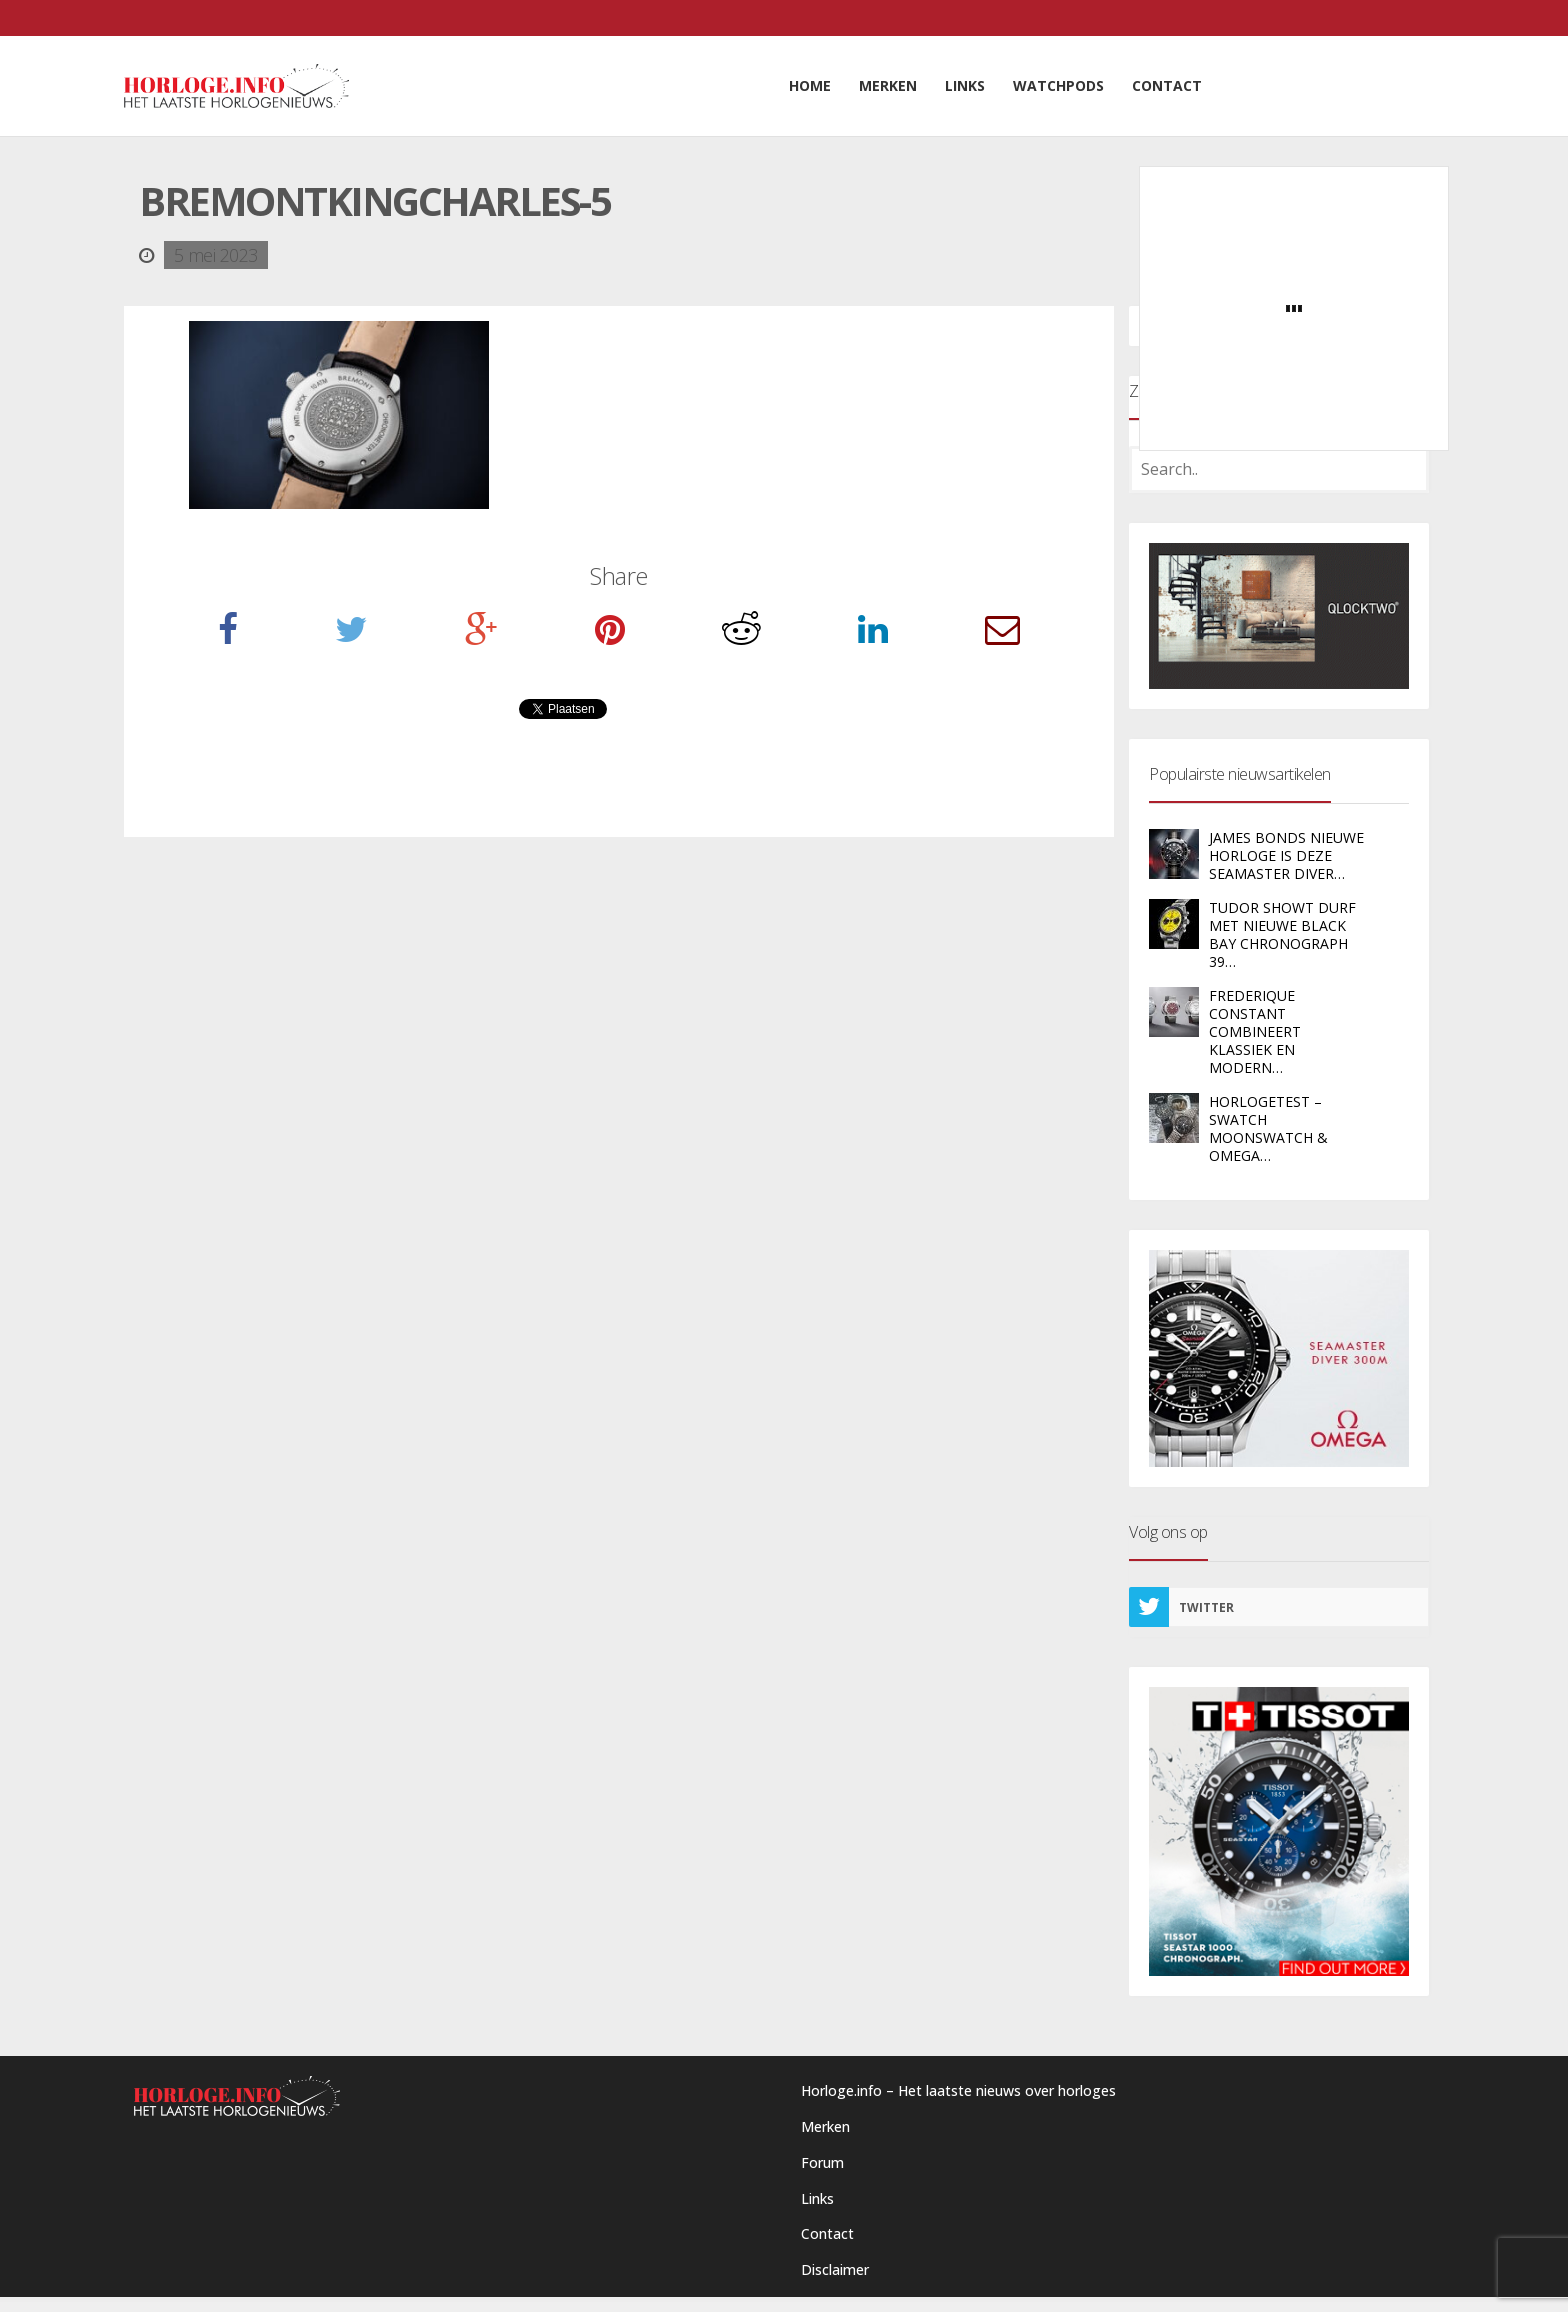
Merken (825, 2126)
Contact (827, 2233)
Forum (822, 2162)
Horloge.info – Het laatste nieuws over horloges (958, 2090)
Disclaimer (835, 2269)
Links (817, 2198)
